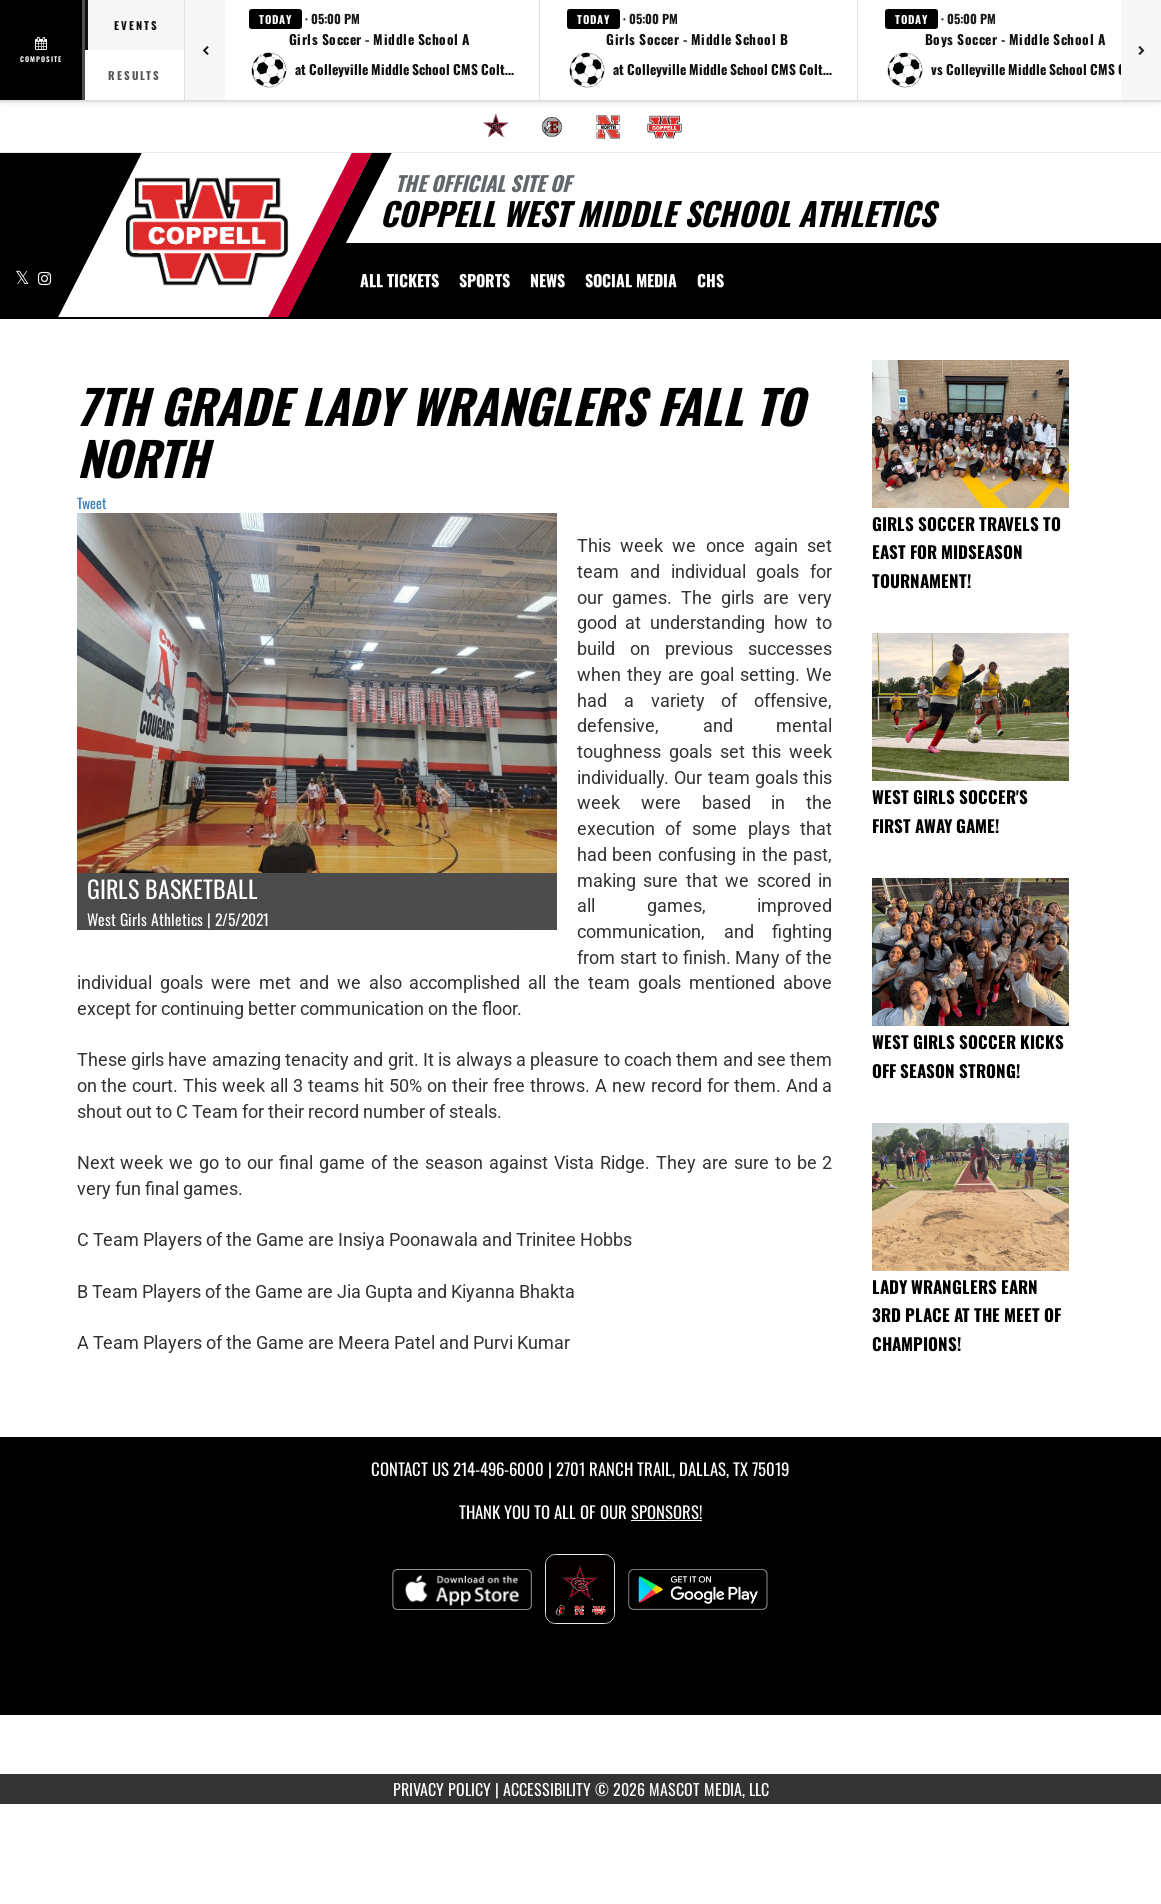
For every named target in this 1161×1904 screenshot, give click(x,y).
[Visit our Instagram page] (44, 277)
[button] (382, 50)
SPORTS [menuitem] (484, 280)
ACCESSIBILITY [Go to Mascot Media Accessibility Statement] (547, 1789)
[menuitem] (496, 127)
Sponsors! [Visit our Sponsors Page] (666, 1511)
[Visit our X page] (24, 277)
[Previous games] (205, 50)
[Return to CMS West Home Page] (207, 231)
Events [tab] (136, 25)
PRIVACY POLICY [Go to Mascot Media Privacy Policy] (442, 1789)
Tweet (91, 502)
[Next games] (1141, 50)
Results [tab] (134, 75)
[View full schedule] (42, 50)
